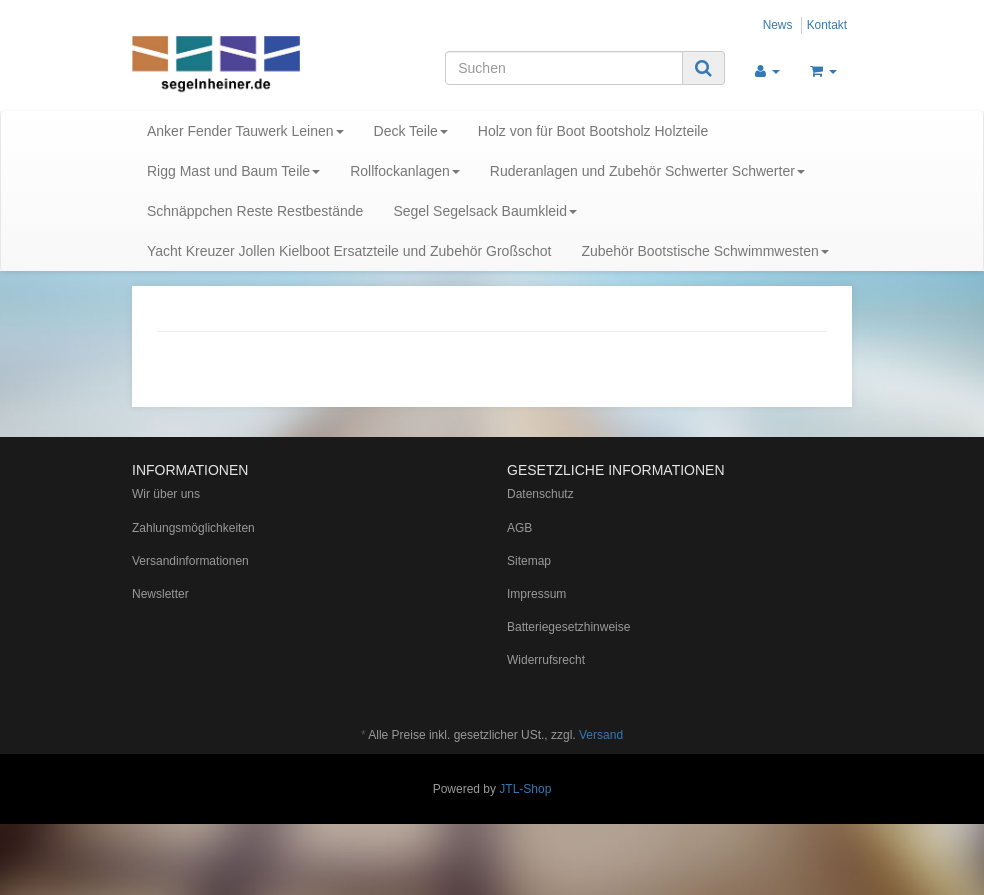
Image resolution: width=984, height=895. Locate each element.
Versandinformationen (190, 561)
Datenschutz (540, 494)
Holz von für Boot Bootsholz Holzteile (593, 131)
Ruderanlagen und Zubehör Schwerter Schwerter (647, 171)
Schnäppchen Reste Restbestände (255, 211)
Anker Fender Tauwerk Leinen (245, 131)
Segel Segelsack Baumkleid (485, 211)
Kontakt (827, 25)
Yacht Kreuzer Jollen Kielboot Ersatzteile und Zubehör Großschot (349, 251)
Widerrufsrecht (546, 660)
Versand (601, 735)
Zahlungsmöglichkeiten (193, 528)
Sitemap (529, 561)
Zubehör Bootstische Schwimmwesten (704, 251)
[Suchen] (564, 68)
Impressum (536, 594)
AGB (519, 528)
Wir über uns (166, 494)
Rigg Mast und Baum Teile (233, 171)
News (778, 25)
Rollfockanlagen (405, 171)
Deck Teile (411, 131)
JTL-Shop (525, 789)
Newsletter (160, 594)
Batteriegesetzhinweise (568, 627)
